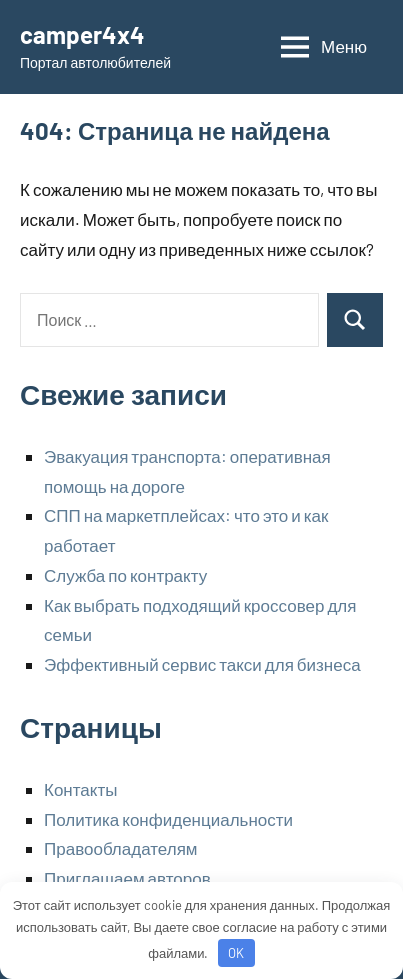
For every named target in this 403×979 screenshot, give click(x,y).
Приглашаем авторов (127, 878)
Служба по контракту (125, 575)
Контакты (80, 789)
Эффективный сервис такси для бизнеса (202, 664)
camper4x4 (82, 34)
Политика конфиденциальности (168, 819)
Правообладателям (121, 848)
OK (236, 953)
